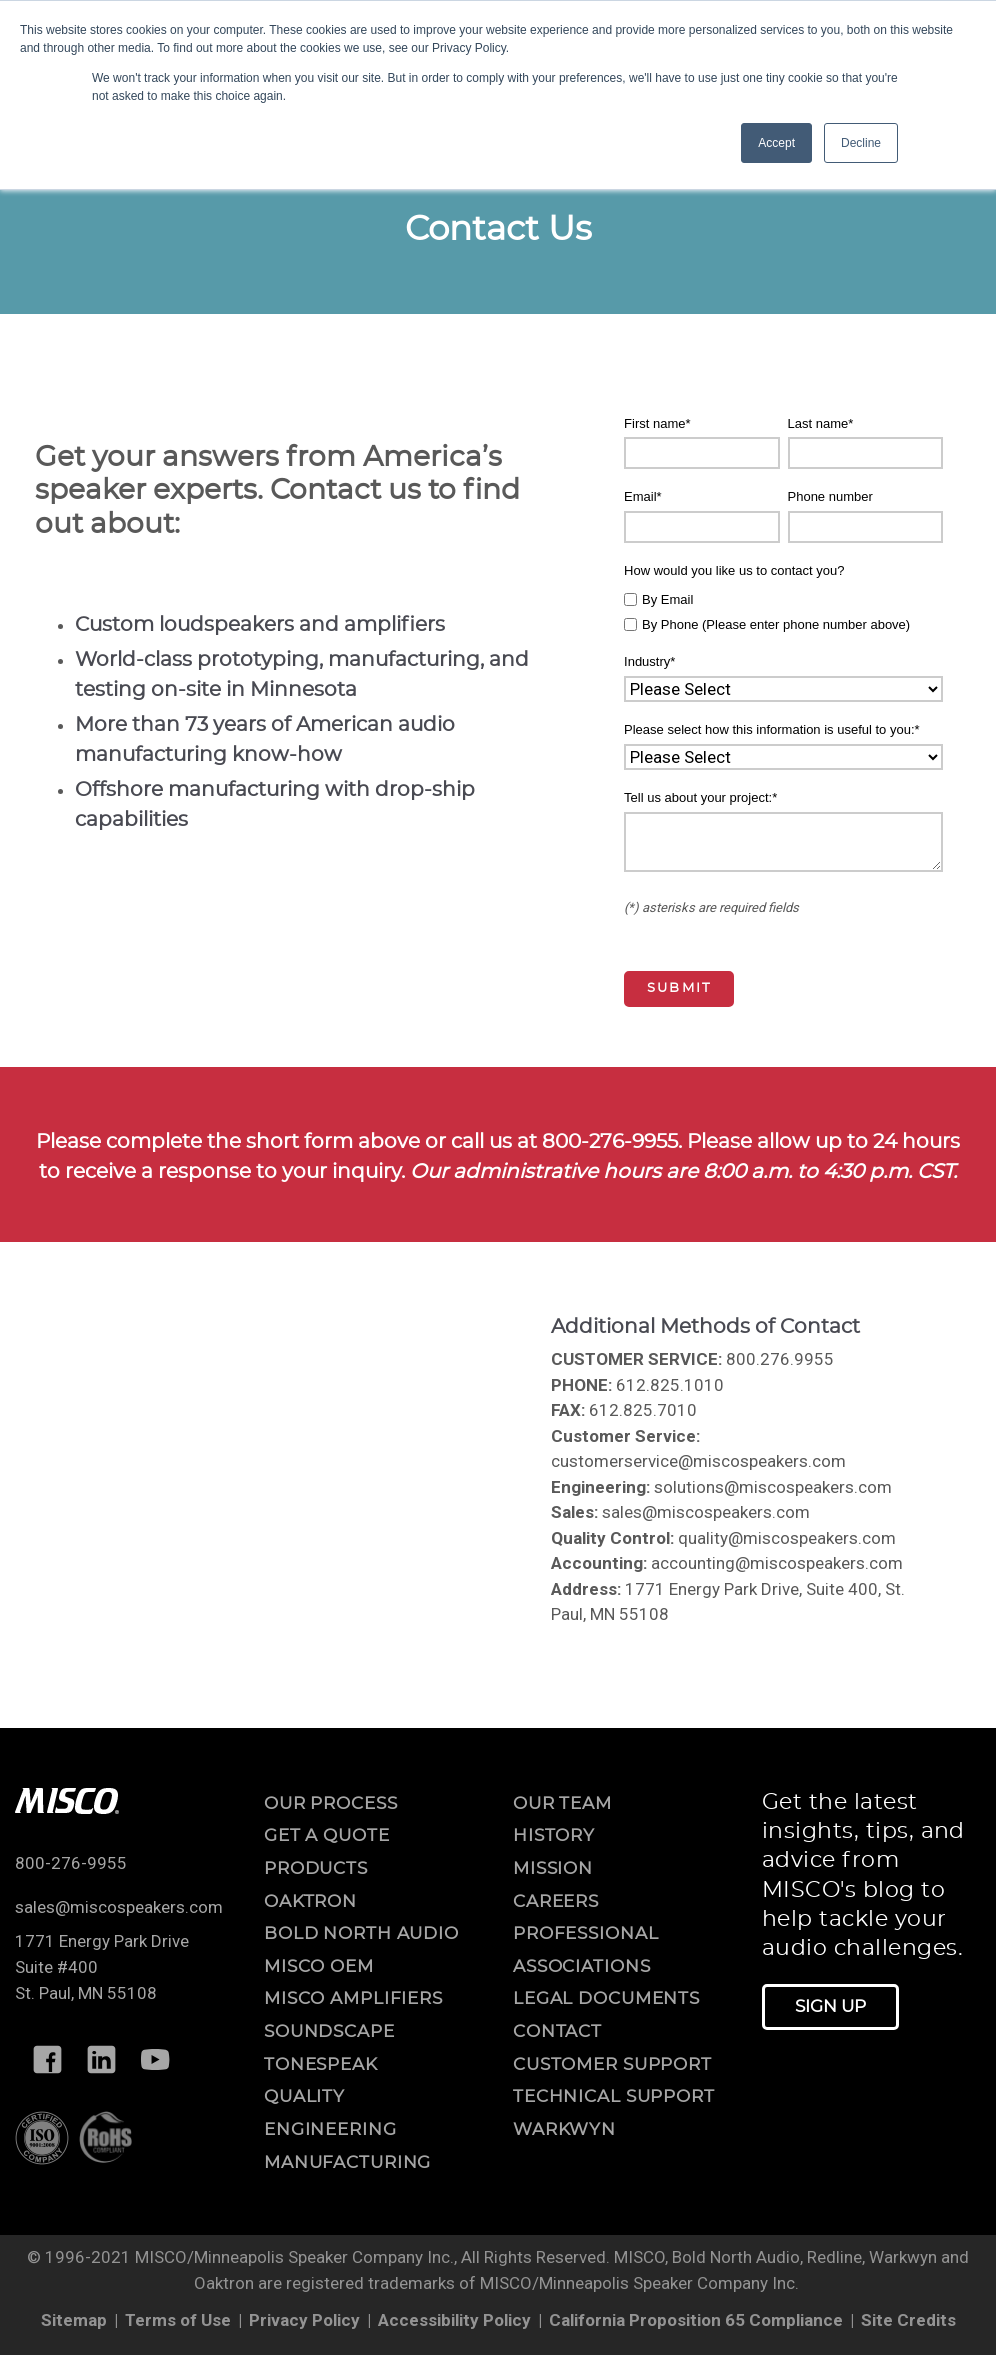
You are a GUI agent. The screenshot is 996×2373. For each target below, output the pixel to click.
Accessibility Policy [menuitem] (454, 2320)
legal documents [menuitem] (606, 1998)
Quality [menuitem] (304, 2096)
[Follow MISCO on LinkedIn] (101, 2059)
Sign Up (830, 2006)
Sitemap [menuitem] (74, 2320)
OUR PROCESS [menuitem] (331, 1803)
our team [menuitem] (562, 1803)
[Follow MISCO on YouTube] (155, 2059)
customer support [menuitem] (612, 2064)
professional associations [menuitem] (585, 1950)
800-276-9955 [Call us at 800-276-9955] (71, 1863)
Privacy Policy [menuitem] (304, 2320)
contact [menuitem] (557, 2031)
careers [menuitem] (556, 1901)
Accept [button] (776, 143)
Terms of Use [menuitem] (178, 2320)
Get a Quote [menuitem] (327, 1835)
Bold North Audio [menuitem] (361, 1933)
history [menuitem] (554, 1835)
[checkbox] (783, 609)
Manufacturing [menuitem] (347, 2162)
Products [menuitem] (316, 1868)
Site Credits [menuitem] (908, 2320)
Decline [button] (861, 143)
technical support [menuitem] (614, 2096)
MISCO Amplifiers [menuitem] (353, 1998)
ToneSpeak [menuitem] (321, 2064)
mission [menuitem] (553, 1868)
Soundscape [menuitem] (329, 2031)
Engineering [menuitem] (330, 2129)
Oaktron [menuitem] (310, 1901)
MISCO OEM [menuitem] (319, 1966)
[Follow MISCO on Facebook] (47, 2059)
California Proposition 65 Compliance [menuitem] (696, 2320)
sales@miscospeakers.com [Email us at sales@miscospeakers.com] (119, 1907)
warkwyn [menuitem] (564, 2129)
